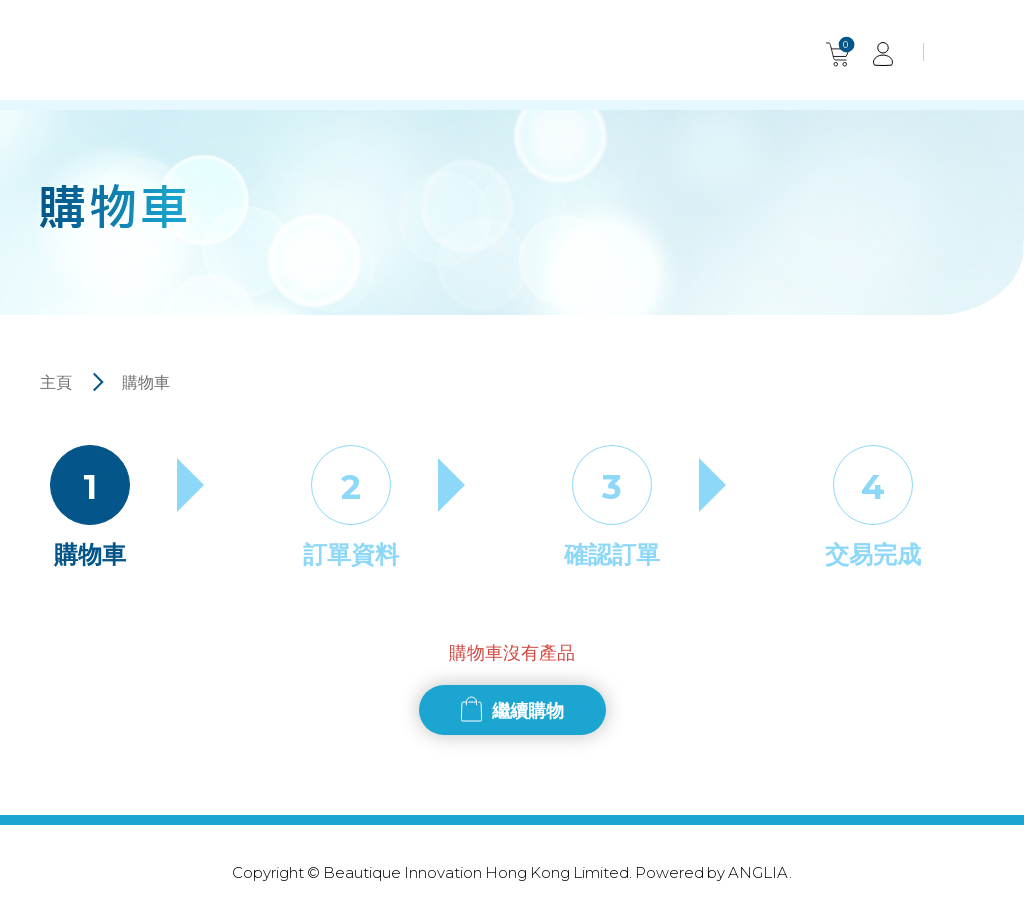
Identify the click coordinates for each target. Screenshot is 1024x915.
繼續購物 (528, 710)
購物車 (146, 381)
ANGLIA (758, 872)
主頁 (56, 381)
